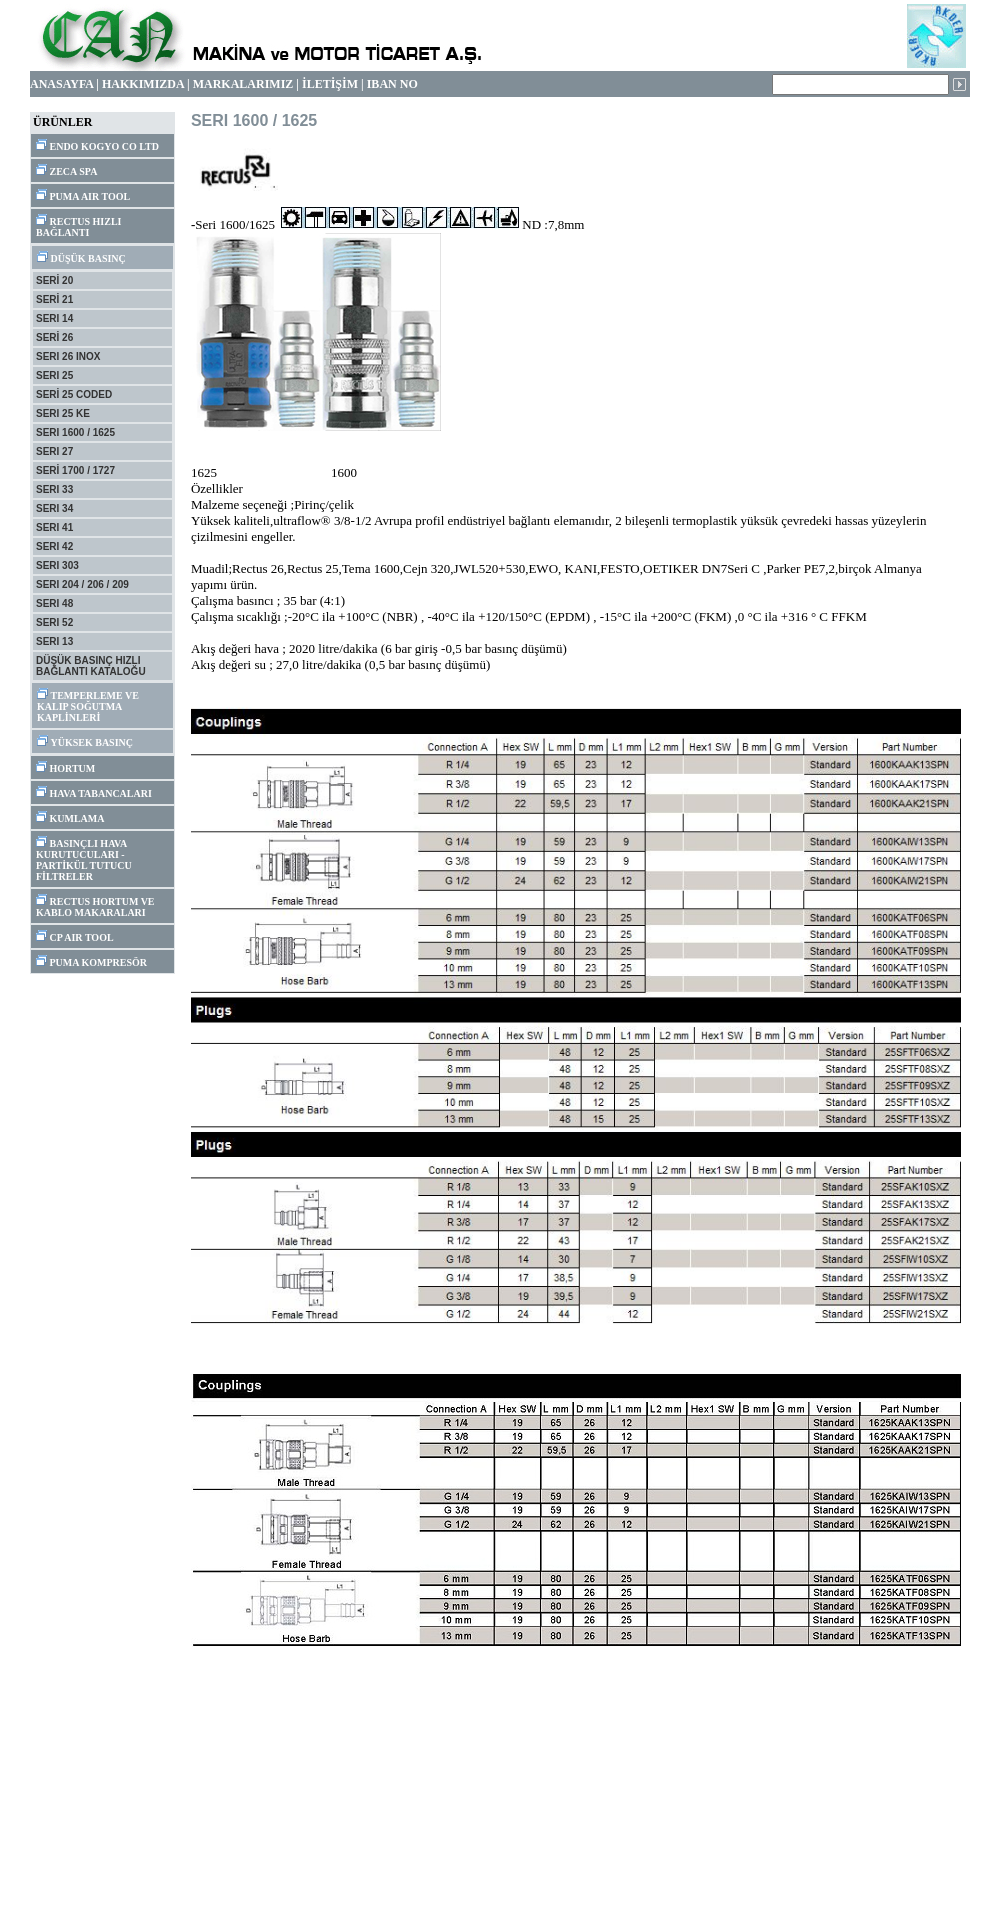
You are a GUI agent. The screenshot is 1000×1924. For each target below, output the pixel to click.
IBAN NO (392, 84)
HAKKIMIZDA (143, 84)
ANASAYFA (61, 84)
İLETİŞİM (330, 84)
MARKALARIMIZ (243, 84)
